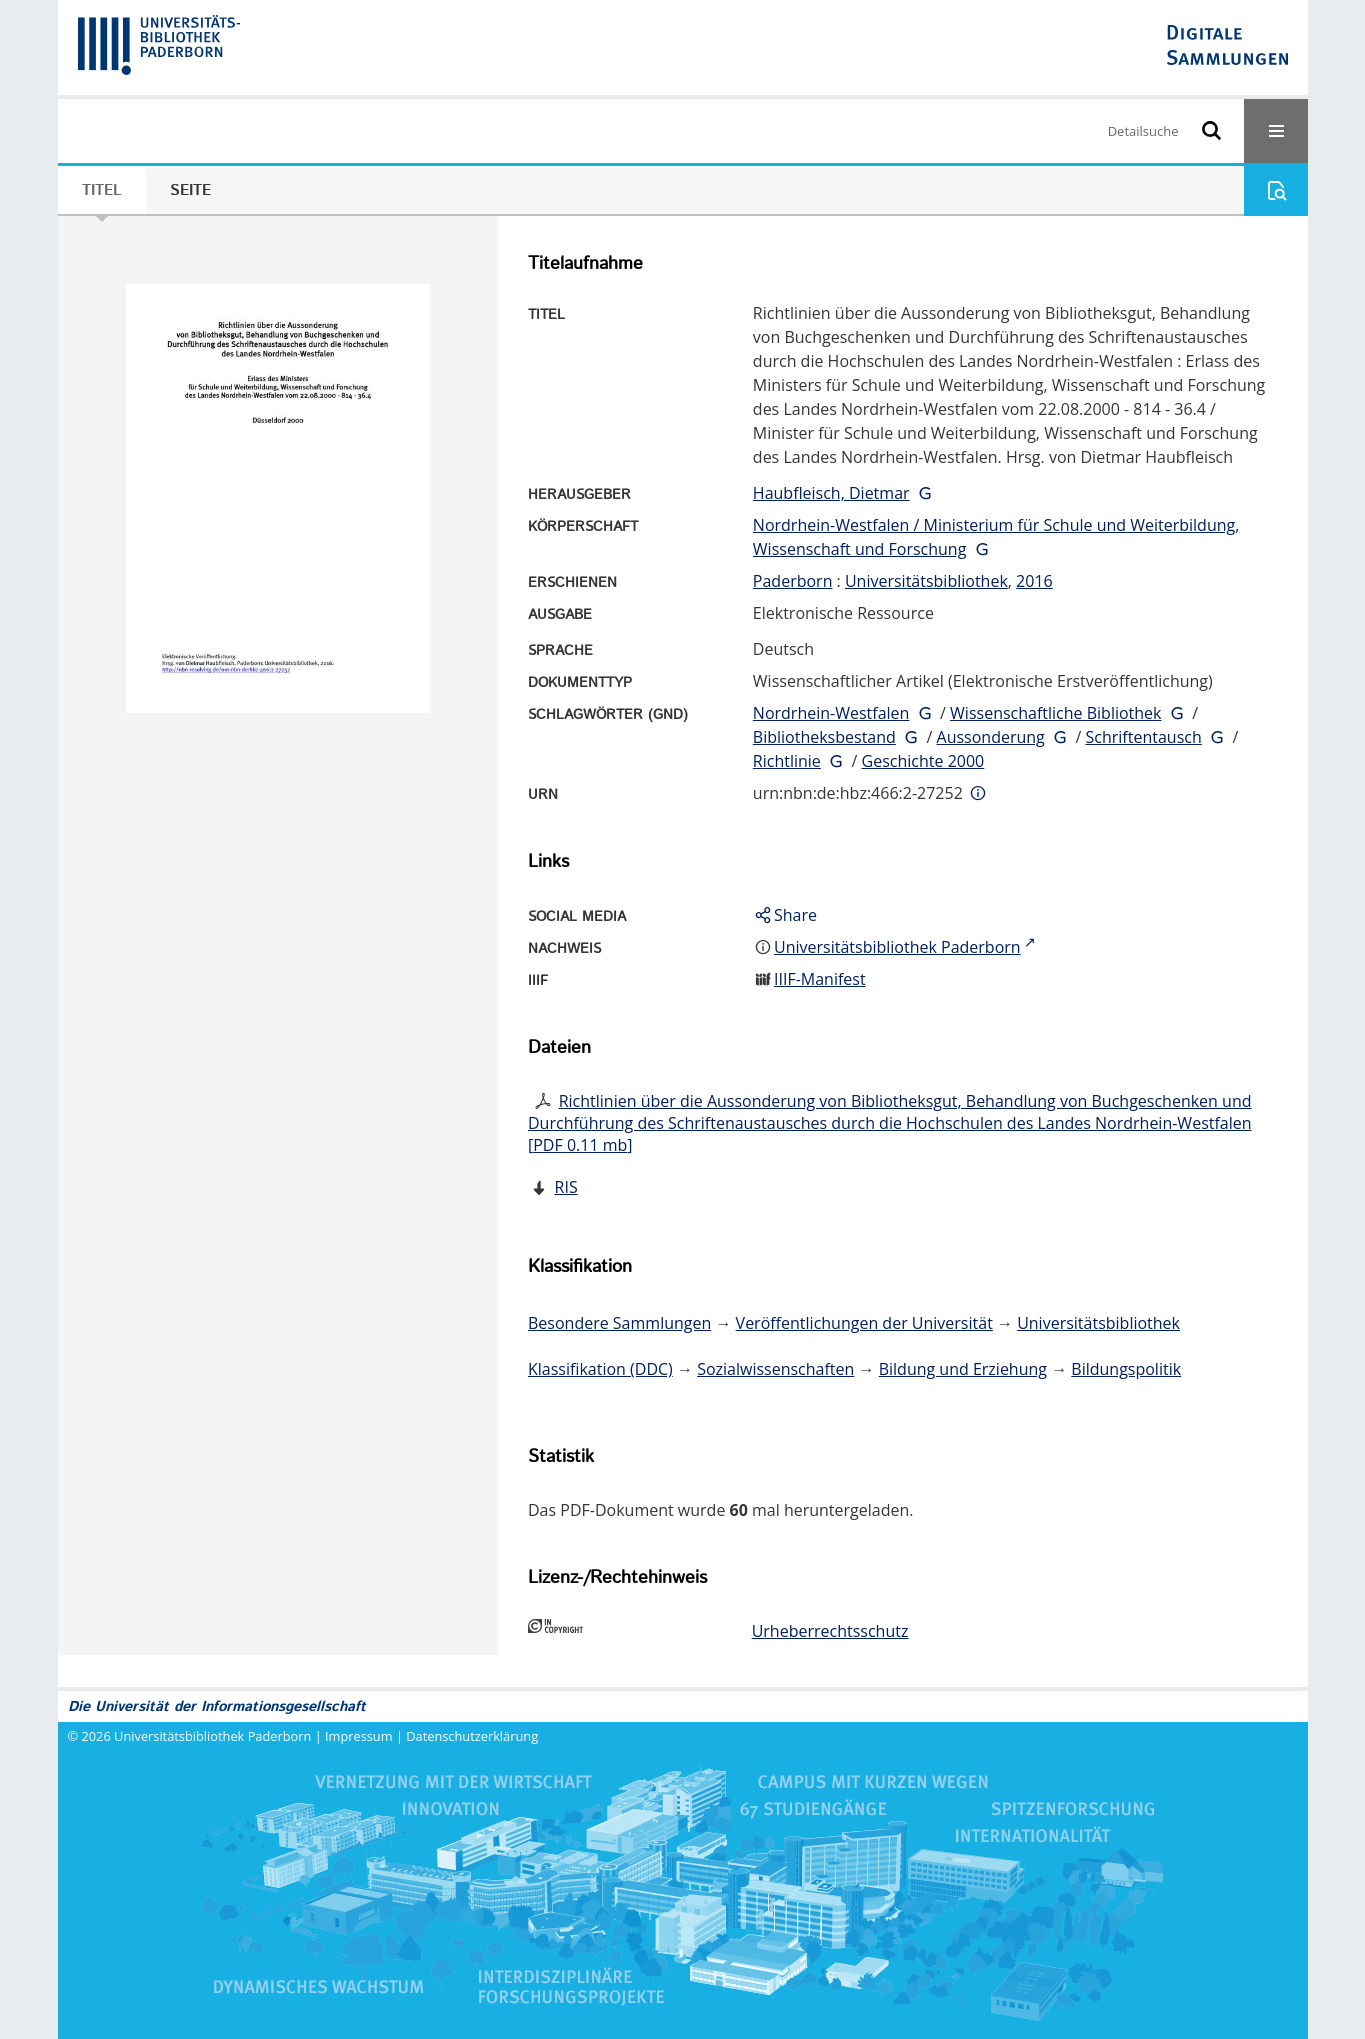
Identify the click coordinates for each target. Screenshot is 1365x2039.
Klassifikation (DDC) (600, 1369)
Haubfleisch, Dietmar (831, 493)
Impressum (359, 1736)
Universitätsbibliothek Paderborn (212, 1736)
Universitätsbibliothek (926, 581)
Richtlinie (787, 761)
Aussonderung (991, 737)
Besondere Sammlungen (619, 1323)
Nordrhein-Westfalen (831, 713)
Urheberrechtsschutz (830, 1631)
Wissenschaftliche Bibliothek (1055, 713)
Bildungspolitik (1126, 1369)
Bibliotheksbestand (824, 737)
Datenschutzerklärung (472, 1736)
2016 (1034, 581)
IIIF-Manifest (820, 979)
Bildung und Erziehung (963, 1369)
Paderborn (793, 581)
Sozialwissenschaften (775, 1369)
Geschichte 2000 (923, 761)
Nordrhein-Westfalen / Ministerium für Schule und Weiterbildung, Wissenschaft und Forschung (996, 537)
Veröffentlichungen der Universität (864, 1323)
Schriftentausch (1144, 737)
